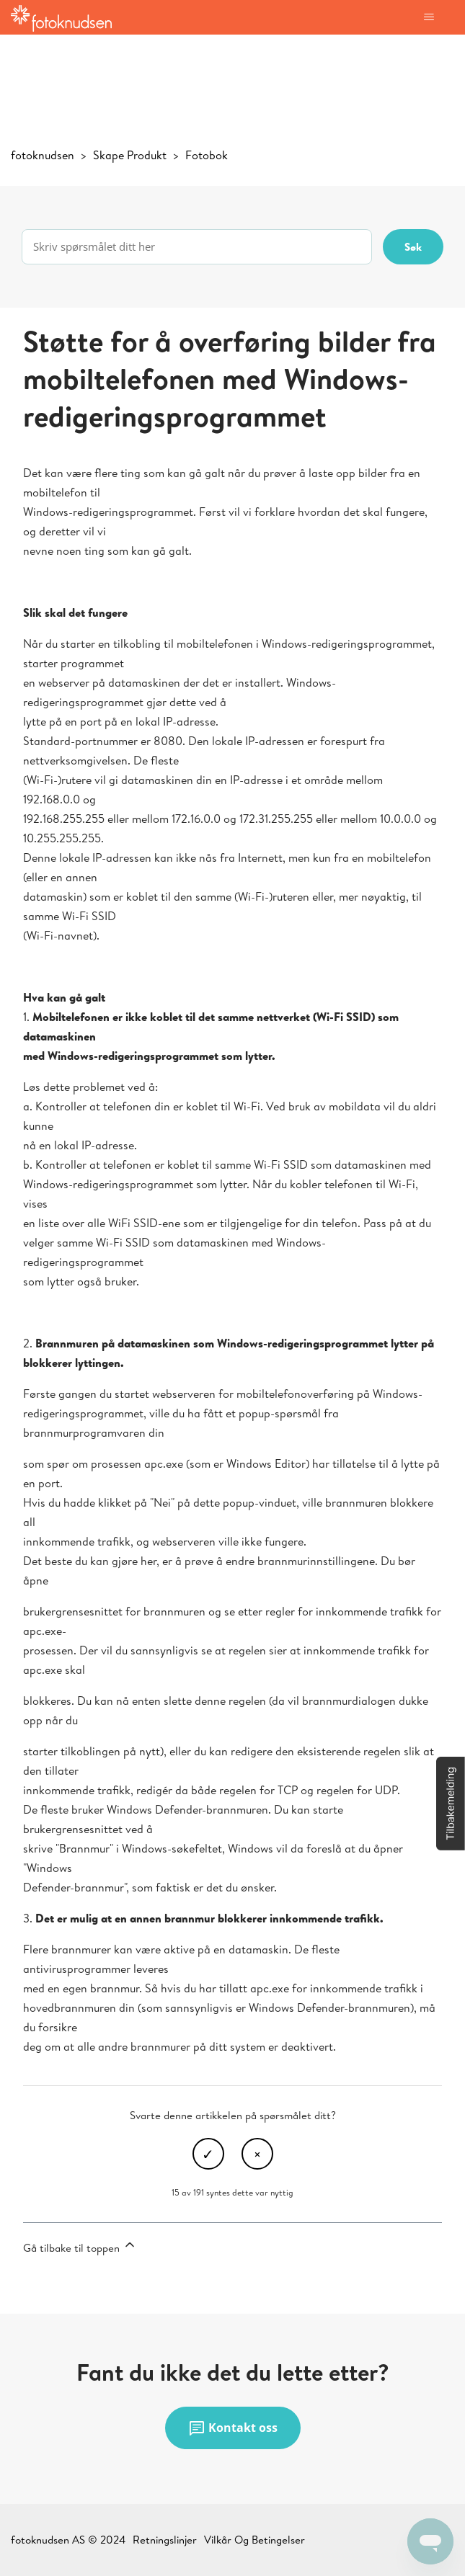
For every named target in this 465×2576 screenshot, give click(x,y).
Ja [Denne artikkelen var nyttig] (208, 2154)
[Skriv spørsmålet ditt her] (197, 246)
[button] (450, 1803)
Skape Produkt (130, 155)
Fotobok (206, 155)
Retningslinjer (165, 2539)
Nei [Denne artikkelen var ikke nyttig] (257, 2154)
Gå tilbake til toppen (80, 2246)
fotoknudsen (42, 155)
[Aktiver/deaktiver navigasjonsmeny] (428, 17)
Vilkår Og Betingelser (254, 2539)
